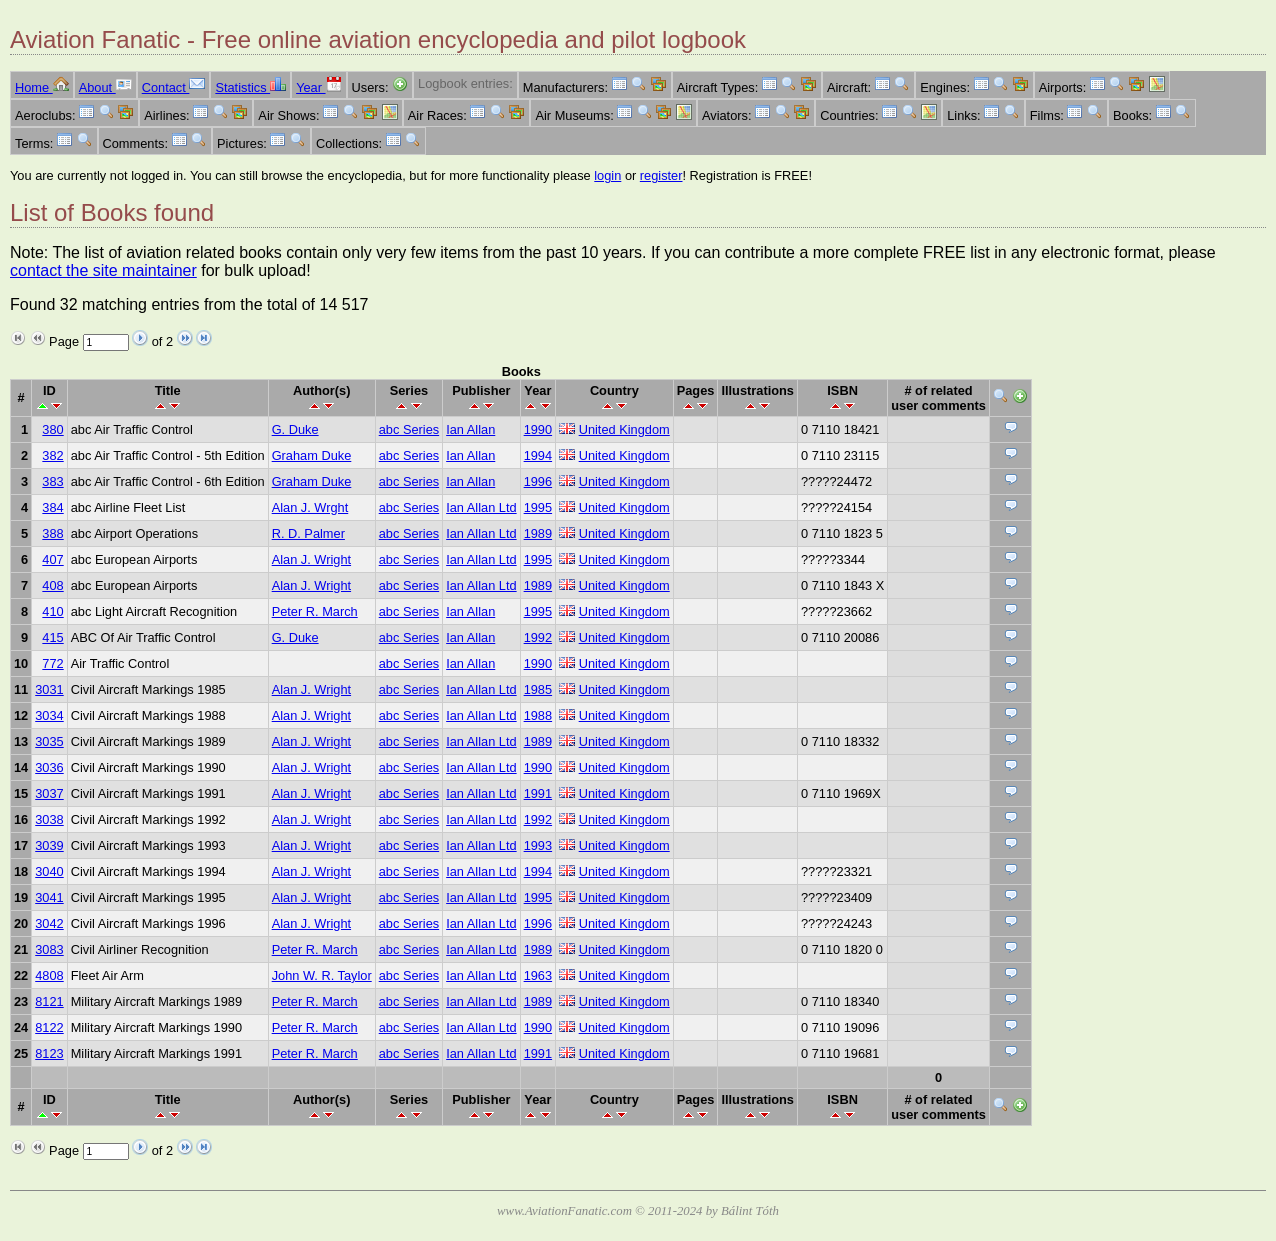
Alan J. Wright (311, 559)
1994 (538, 455)
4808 (49, 975)
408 (52, 585)
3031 (49, 689)
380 (52, 429)
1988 (538, 715)
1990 (538, 429)
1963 (538, 975)
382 (52, 455)
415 (52, 637)
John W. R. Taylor (322, 975)
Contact (174, 87)
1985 (538, 689)
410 (52, 611)
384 (52, 507)
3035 (49, 741)
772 (52, 663)
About (105, 87)
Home (42, 87)
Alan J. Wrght (310, 507)
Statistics (250, 87)
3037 (49, 793)
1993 (538, 845)
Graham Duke (312, 455)
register (661, 175)
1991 (538, 793)
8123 (49, 1053)
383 (52, 481)
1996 (538, 481)
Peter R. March (315, 611)
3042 (49, 923)
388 (52, 533)
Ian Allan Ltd (481, 507)
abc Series (409, 429)
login (607, 175)
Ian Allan (470, 429)
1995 (538, 507)
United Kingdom (624, 429)
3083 (49, 949)
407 (52, 559)
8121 (49, 1001)
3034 (49, 715)
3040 (49, 871)
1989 (538, 533)
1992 (538, 637)
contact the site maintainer (103, 270)
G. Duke (295, 429)
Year (318, 87)
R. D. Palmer (308, 533)
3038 (49, 819)
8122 (49, 1027)
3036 (49, 767)
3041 (49, 897)
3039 (49, 845)
